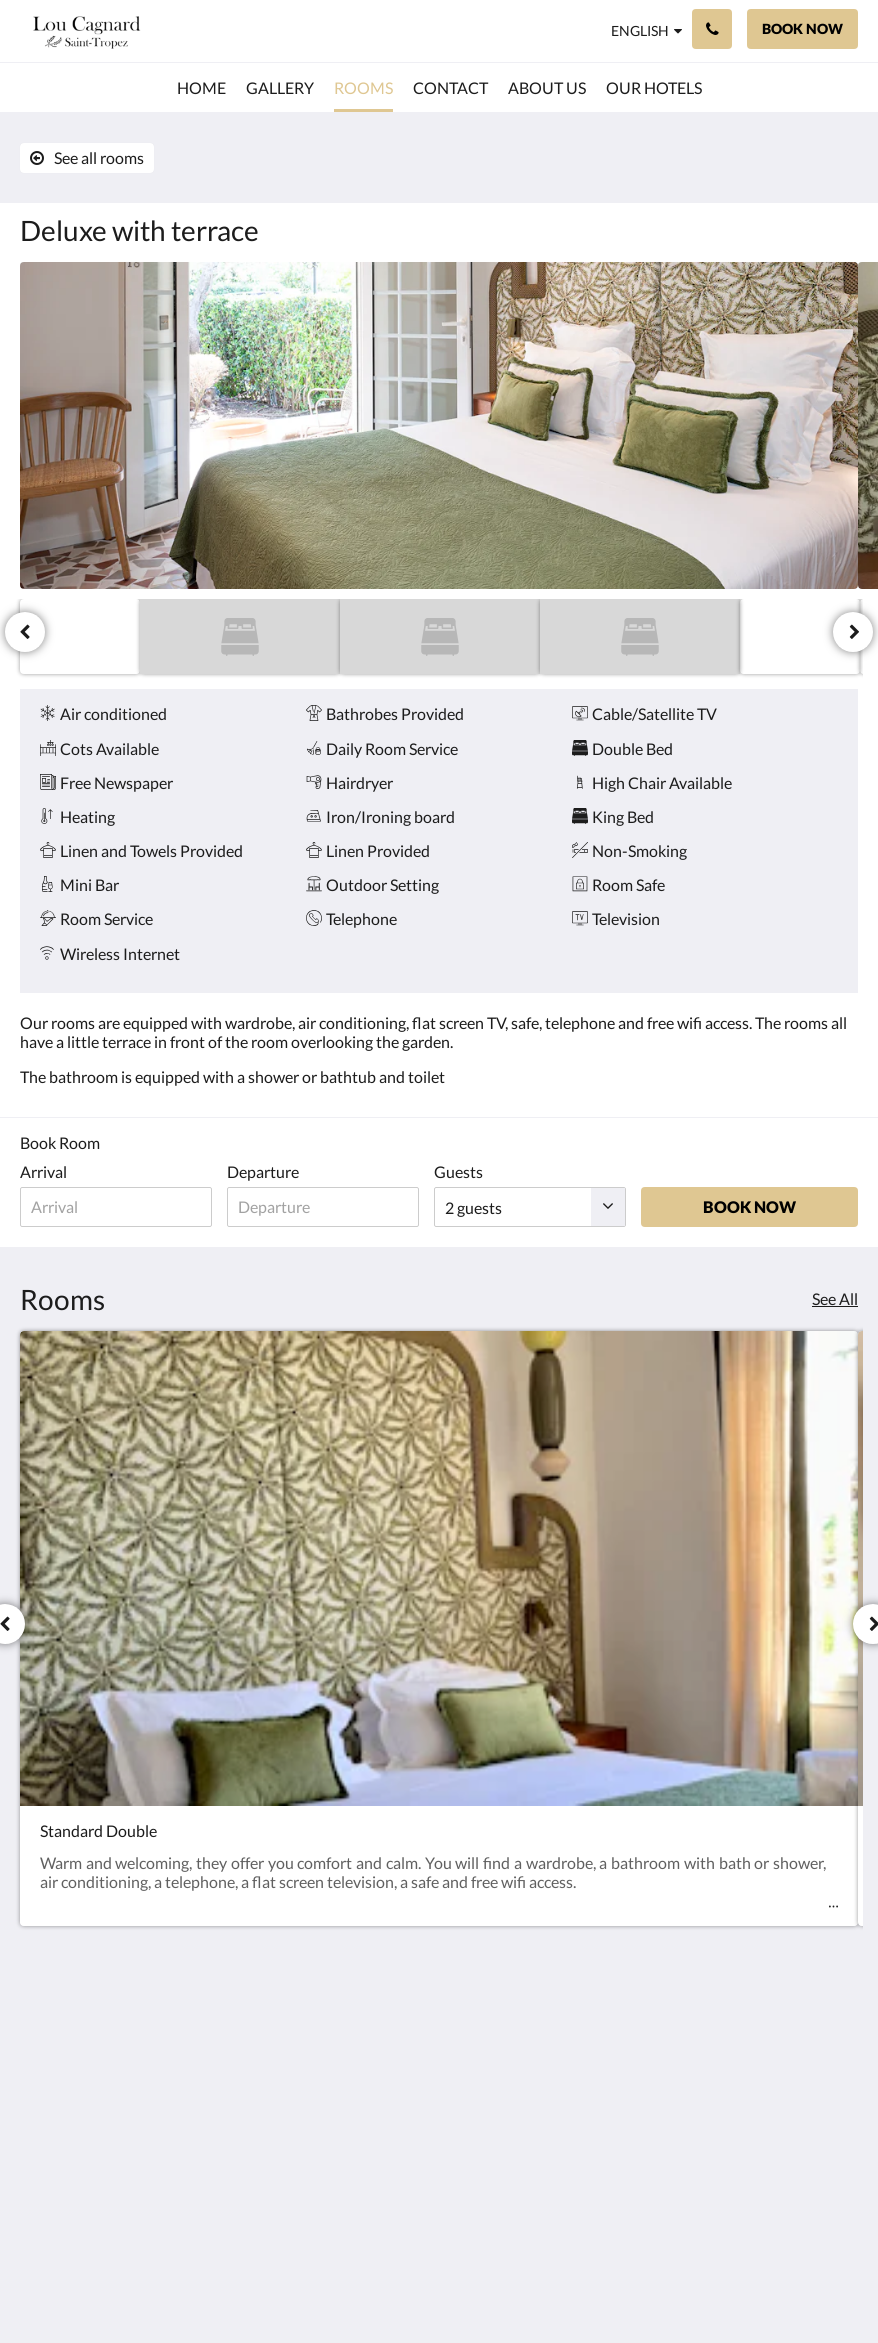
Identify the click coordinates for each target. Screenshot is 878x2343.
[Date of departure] (332, 1207)
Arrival (43, 1171)
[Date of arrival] (119, 1207)
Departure (269, 1171)
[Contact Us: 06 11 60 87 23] (712, 29)
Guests (471, 1171)
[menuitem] (201, 88)
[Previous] (25, 632)
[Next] (853, 632)
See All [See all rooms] (835, 1298)
